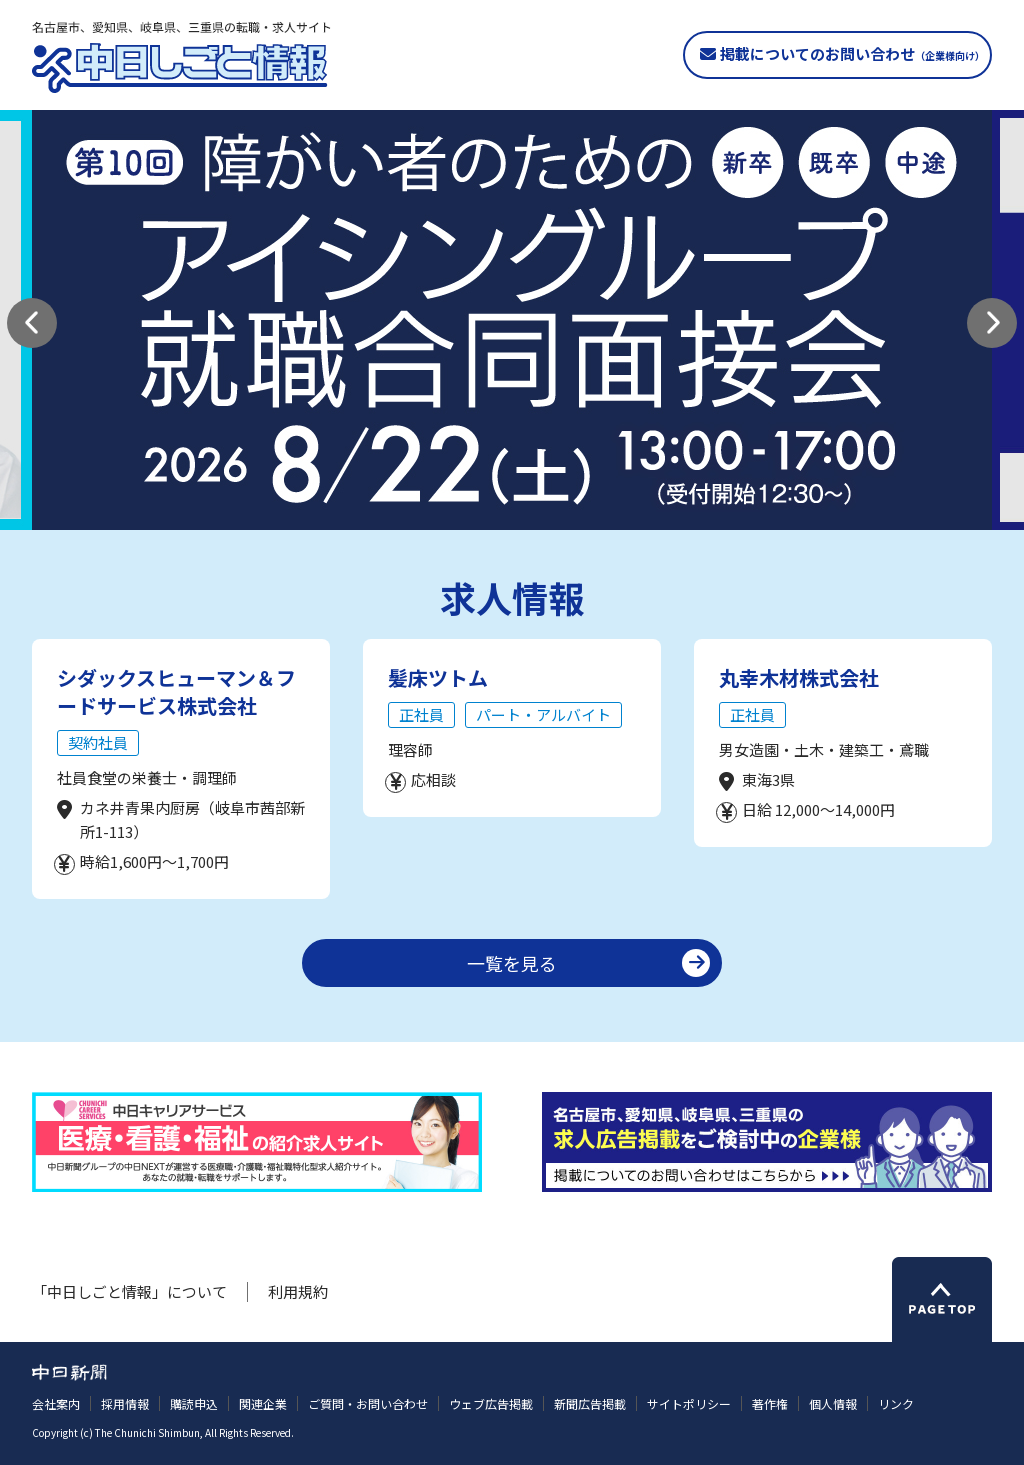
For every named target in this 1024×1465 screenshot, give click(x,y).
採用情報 (125, 1403)
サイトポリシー (689, 1403)
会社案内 (56, 1403)
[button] (32, 323)
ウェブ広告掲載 (491, 1403)
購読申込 (194, 1403)
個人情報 (833, 1403)
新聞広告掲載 (590, 1403)
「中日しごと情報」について (129, 1291)
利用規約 (298, 1291)
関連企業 (263, 1403)
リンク (896, 1403)
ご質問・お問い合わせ (368, 1403)
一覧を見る (512, 963)
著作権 (770, 1403)
